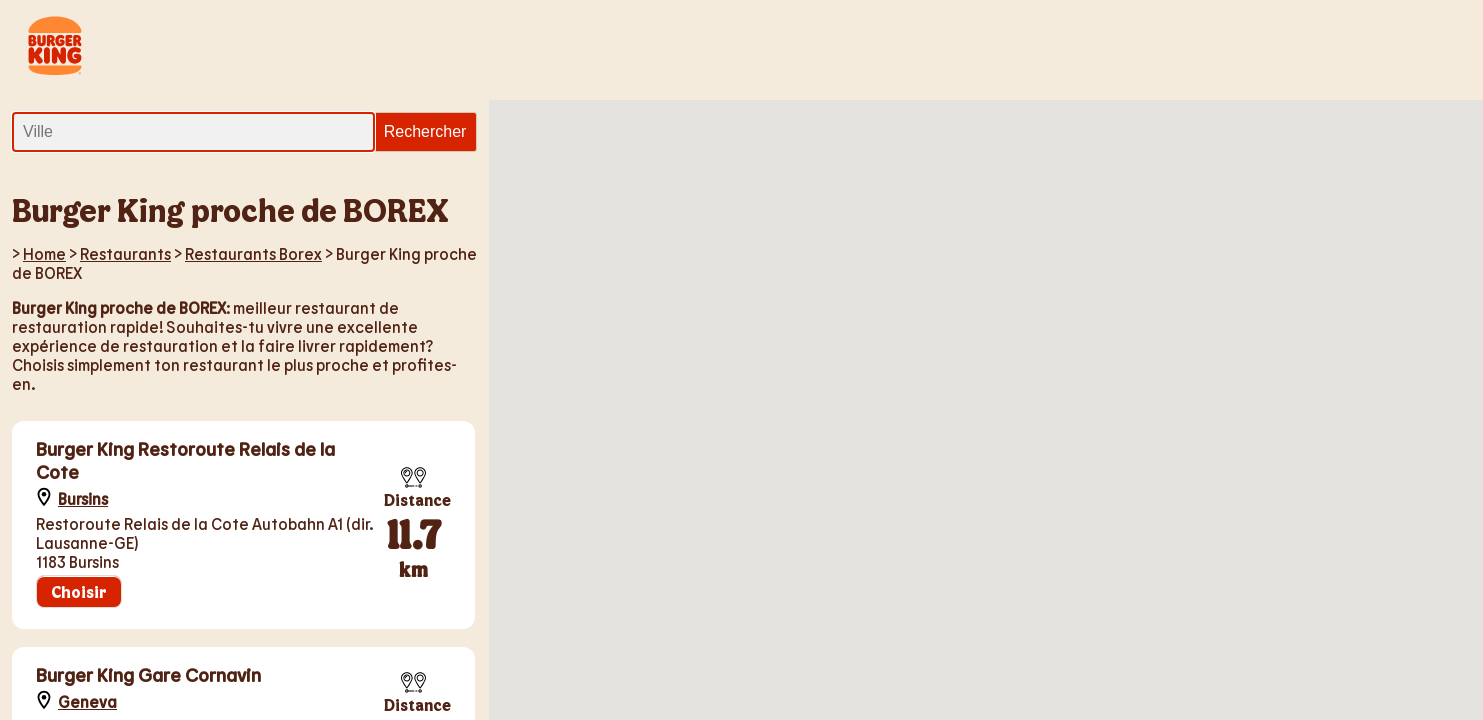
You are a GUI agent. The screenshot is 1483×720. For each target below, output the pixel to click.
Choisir (79, 591)
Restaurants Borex (253, 253)
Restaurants (125, 253)
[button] (918, 297)
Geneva (87, 701)
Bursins (83, 498)
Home (44, 253)
